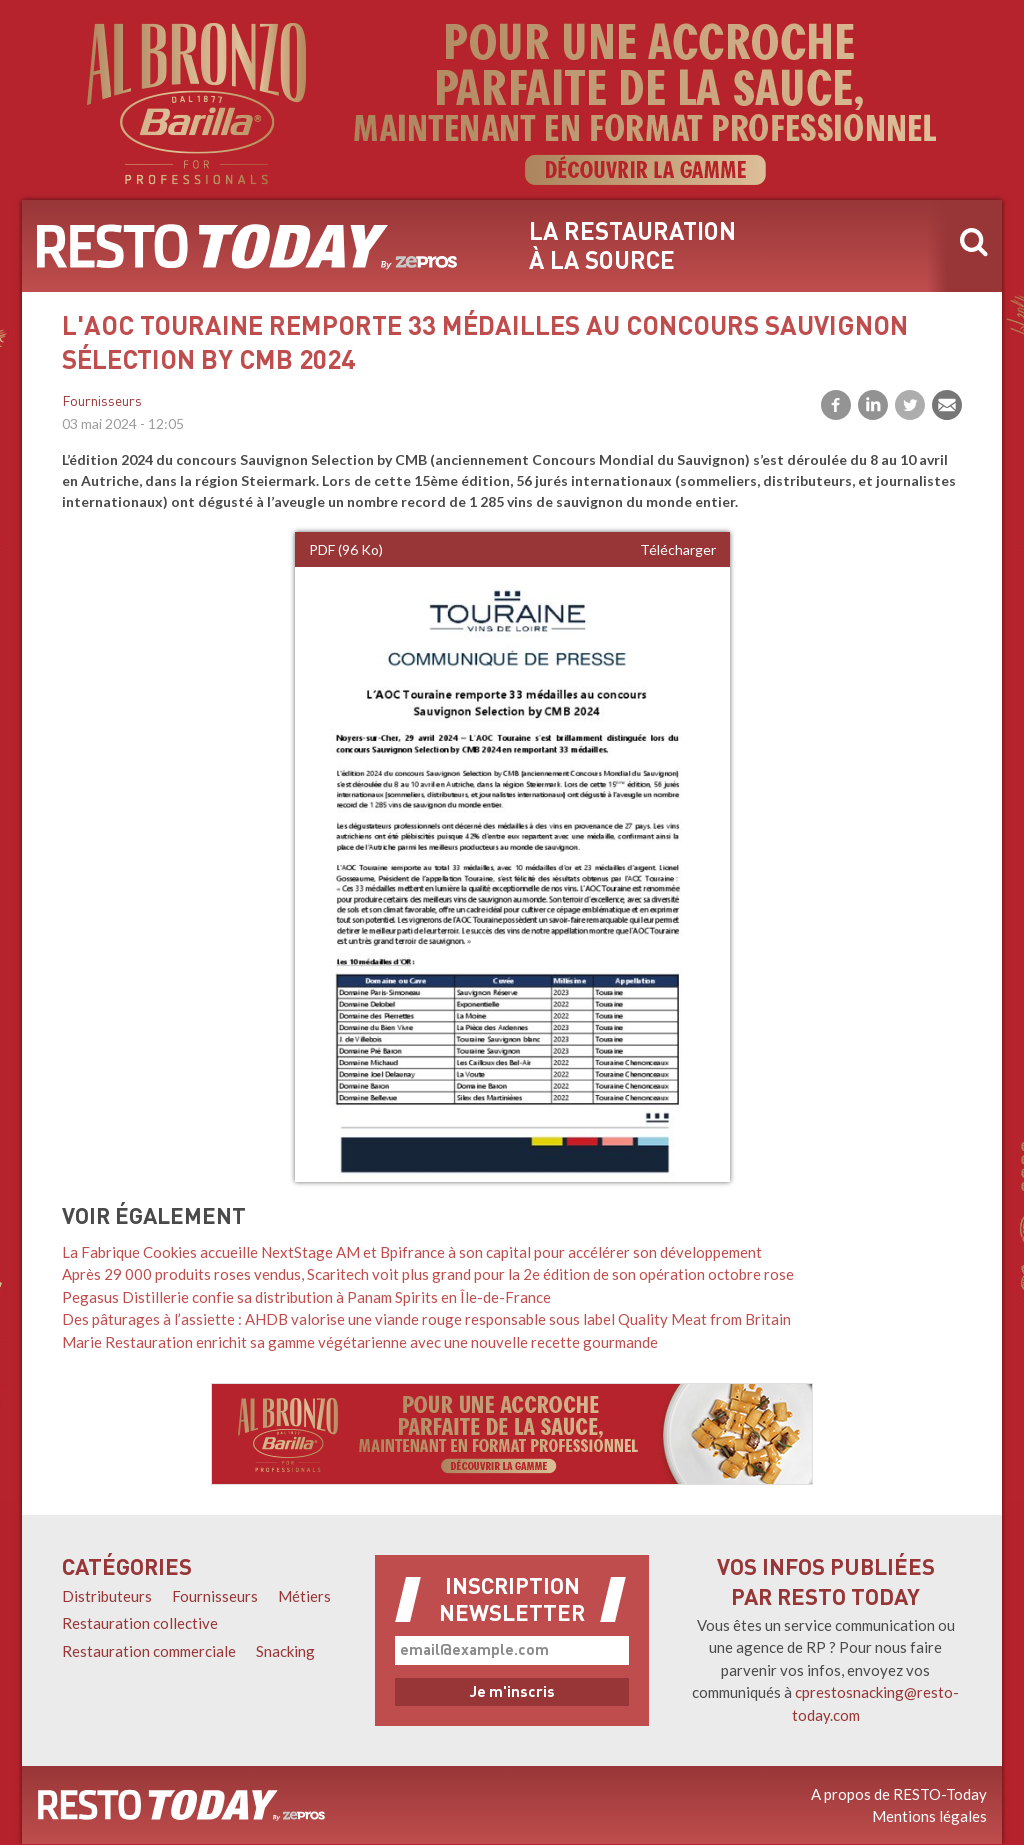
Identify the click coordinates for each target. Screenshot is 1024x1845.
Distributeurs (107, 1596)
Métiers (304, 1596)
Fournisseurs (102, 402)
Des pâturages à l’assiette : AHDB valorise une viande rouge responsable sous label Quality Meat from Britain (426, 1319)
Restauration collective (140, 1623)
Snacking (285, 1651)
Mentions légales (929, 1816)
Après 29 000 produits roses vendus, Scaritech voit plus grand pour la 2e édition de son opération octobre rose (428, 1274)
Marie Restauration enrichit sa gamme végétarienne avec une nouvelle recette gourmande (360, 1342)
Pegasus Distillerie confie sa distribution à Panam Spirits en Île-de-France (306, 1297)
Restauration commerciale (149, 1651)
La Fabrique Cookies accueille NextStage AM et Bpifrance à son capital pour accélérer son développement (412, 1252)
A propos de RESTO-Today (899, 1794)
